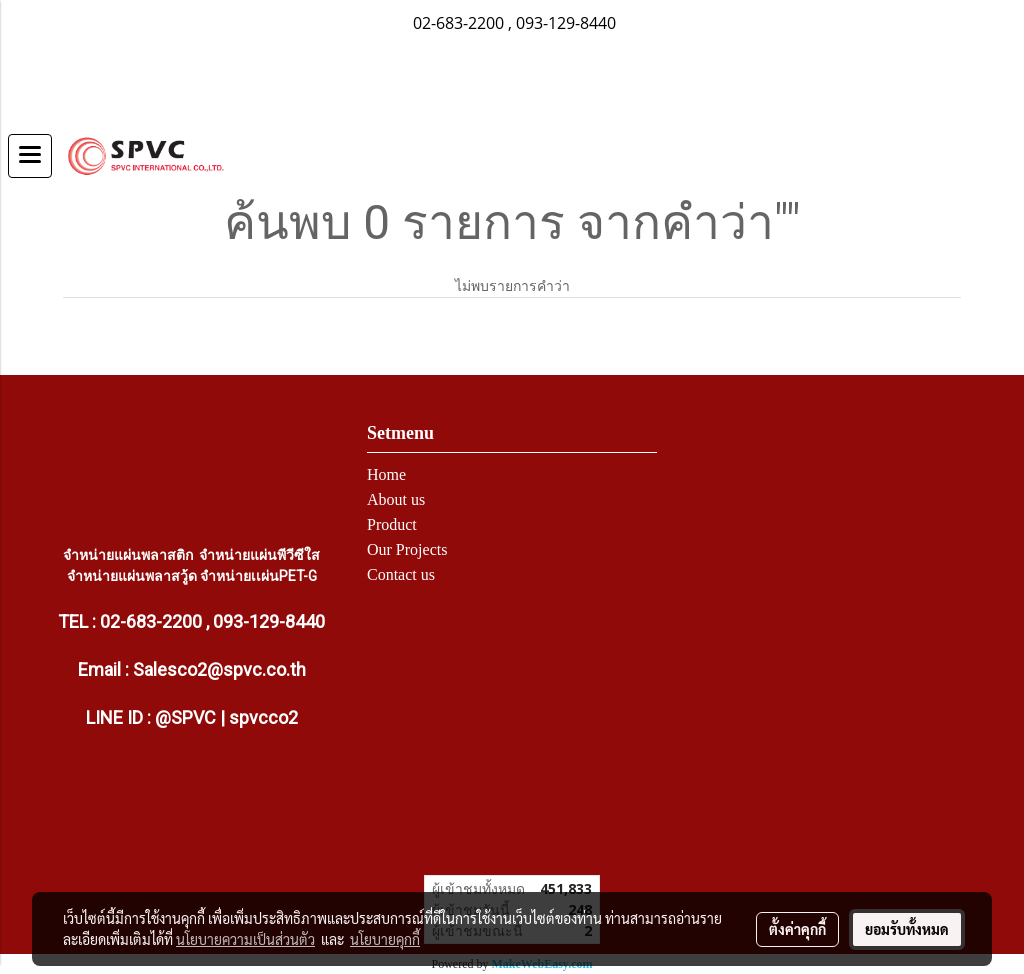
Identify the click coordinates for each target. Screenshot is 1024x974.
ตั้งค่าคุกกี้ (797, 929)
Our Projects (407, 549)
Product (392, 524)
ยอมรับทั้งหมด (907, 929)
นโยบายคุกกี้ (385, 939)
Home (386, 474)
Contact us (401, 574)
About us (396, 499)
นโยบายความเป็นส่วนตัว (245, 939)
